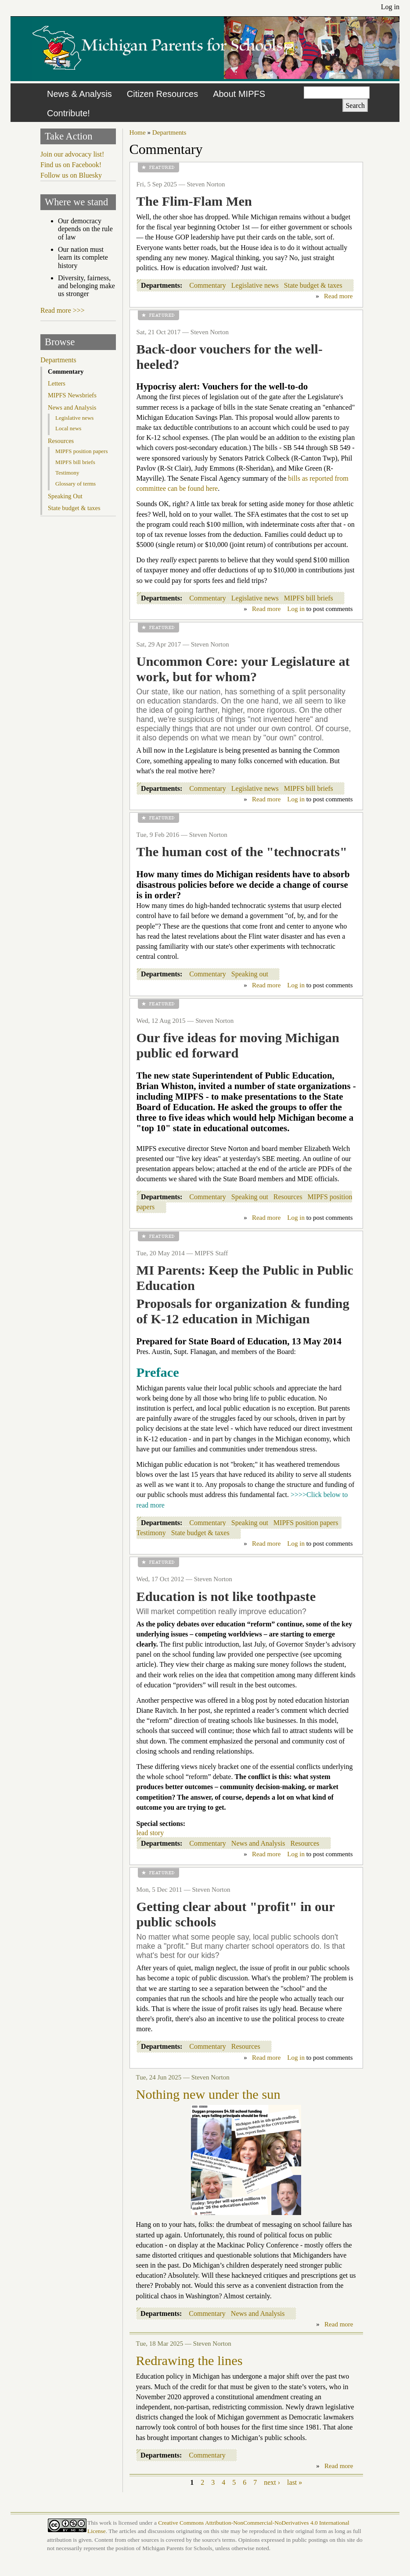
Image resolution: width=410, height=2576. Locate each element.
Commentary (207, 285)
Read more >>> (62, 310)
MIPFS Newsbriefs (72, 395)
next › (272, 2482)
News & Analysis (79, 94)
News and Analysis (258, 1843)
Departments (169, 132)
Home (137, 132)
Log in (390, 7)
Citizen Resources (162, 94)
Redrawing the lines (189, 2360)
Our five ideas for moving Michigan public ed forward (238, 1045)
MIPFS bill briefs (308, 598)
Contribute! (68, 113)
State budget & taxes (313, 285)
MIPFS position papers (305, 1522)
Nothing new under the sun (208, 2094)
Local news (68, 428)
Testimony (151, 1532)
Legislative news (255, 285)
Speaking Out (65, 496)
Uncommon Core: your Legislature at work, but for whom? (243, 669)
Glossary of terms (75, 483)
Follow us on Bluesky (71, 175)
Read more (338, 296)
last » (294, 2482)
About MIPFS (239, 94)
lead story (150, 1832)
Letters (56, 383)
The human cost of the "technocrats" (242, 851)
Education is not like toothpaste (226, 1596)
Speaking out (249, 974)
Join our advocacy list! (72, 154)
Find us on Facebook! (70, 164)
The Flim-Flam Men (194, 201)
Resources (287, 1196)
